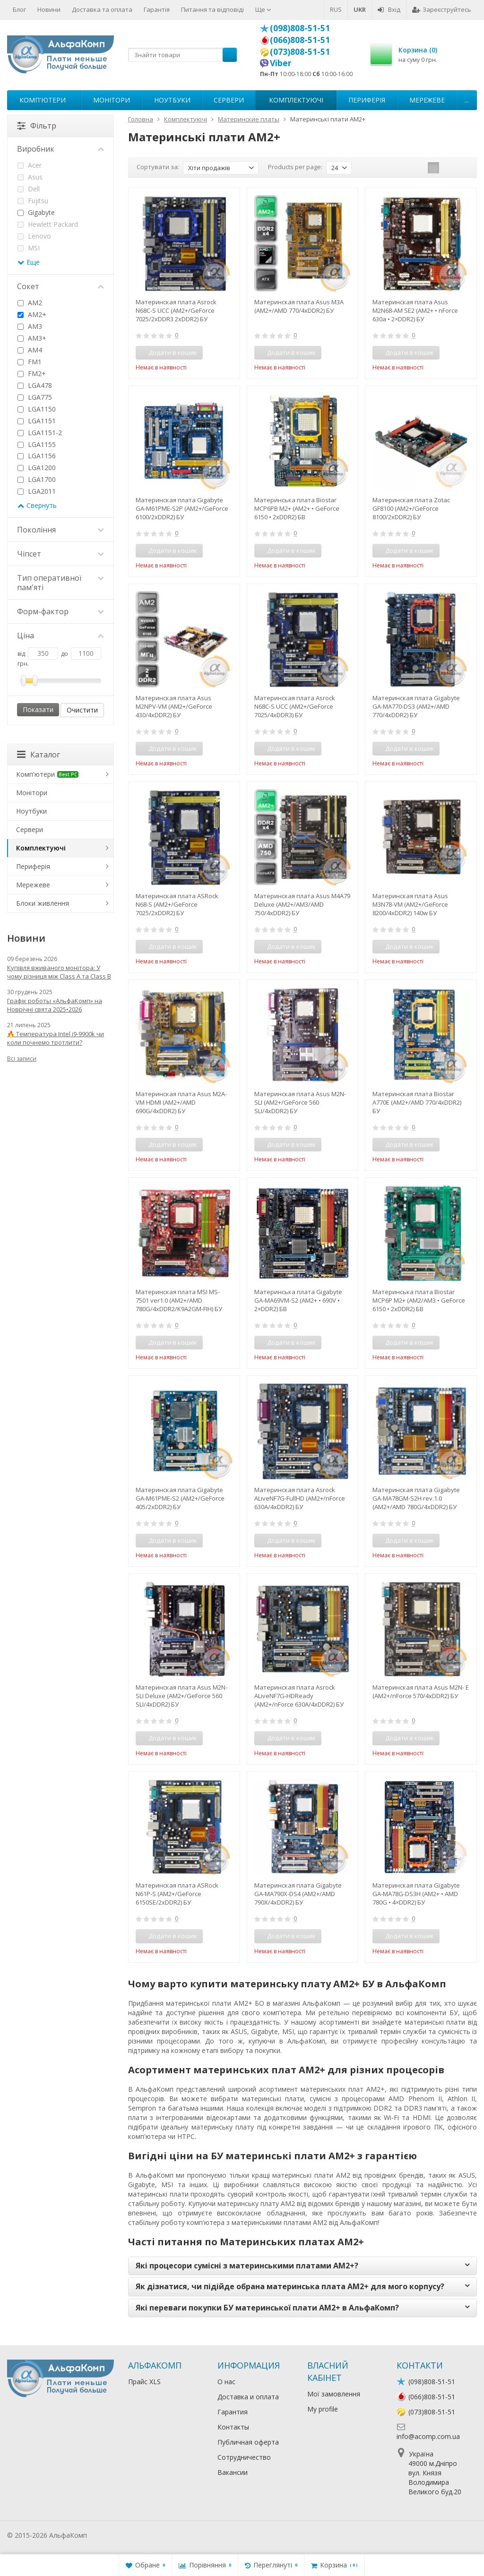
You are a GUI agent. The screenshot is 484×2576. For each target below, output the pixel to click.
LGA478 (34, 385)
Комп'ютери (42, 99)
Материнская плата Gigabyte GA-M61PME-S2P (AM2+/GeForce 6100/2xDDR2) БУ (182, 508)
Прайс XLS (144, 2381)
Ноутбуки (172, 99)
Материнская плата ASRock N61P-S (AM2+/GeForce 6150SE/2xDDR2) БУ (177, 1893)
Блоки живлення (42, 903)
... (467, 99)
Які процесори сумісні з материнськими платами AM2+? (247, 2265)
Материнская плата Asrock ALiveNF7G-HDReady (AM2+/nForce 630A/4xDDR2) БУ (299, 1696)
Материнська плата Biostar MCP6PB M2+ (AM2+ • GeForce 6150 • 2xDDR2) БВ (296, 508)
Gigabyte (36, 212)
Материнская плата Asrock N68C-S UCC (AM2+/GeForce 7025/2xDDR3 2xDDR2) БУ (176, 310)
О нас (226, 2381)
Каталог (38, 754)
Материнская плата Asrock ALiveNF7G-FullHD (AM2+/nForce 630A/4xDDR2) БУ (299, 1498)
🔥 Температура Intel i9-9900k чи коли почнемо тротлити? (55, 1038)
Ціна (60, 635)
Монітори (111, 99)
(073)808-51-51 (300, 51)
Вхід (389, 9)
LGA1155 (36, 444)
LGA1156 (36, 455)
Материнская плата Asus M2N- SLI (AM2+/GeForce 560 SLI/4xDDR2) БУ (300, 1102)
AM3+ (31, 338)
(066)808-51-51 (300, 39)
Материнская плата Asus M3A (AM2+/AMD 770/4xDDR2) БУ (299, 306)
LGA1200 (36, 467)
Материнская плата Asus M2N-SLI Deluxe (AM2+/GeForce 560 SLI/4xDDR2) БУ (181, 1696)
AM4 (29, 349)
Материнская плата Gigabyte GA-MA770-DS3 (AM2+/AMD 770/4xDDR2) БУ (416, 706)
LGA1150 (36, 408)
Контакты (233, 2426)
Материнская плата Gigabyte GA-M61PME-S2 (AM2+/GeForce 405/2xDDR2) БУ (180, 1498)
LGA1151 (36, 420)
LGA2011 (36, 491)
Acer (29, 165)
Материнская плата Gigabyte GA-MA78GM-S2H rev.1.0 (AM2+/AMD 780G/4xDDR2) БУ (416, 1498)
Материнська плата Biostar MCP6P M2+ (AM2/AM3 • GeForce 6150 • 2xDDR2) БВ (418, 1300)
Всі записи (21, 1059)
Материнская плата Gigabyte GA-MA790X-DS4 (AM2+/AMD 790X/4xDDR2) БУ (298, 1893)
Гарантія (157, 9)
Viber (281, 63)
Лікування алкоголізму (125, 2535)
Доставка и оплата (248, 2396)
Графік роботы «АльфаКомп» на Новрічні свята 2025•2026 (54, 1004)
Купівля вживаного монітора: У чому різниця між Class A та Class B (59, 971)
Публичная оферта (248, 2442)
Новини (48, 9)
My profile (322, 2408)
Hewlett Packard (47, 224)
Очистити (82, 709)
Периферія (366, 99)
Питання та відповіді (212, 9)
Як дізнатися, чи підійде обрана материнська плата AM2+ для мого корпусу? (290, 2286)
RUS (336, 9)
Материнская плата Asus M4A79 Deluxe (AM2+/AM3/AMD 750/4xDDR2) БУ (302, 904)
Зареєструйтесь (441, 9)
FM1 (29, 361)
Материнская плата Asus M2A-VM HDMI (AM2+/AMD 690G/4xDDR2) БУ (181, 1102)
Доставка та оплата (102, 9)
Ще (263, 9)
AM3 (29, 326)
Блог (19, 9)
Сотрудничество (244, 2457)
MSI (28, 247)
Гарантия (232, 2411)
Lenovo (34, 236)
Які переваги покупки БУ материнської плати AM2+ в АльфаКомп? (267, 2307)
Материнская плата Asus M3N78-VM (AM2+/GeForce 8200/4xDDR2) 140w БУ (410, 904)
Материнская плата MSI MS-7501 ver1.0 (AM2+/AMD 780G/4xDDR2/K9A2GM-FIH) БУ (179, 1300)
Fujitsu (32, 200)
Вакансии (232, 2472)
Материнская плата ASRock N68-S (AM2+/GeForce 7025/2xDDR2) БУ (177, 904)
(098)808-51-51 (300, 28)
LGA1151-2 (39, 432)
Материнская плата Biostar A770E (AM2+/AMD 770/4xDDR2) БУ (416, 1102)
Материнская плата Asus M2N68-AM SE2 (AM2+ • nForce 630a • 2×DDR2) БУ (415, 310)
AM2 (29, 302)
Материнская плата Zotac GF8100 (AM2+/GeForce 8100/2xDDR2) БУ (411, 508)
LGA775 (34, 397)
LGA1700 (36, 479)
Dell (28, 188)
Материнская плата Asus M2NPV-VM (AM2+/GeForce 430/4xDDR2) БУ (174, 706)
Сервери (229, 99)
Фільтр (36, 125)
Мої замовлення (333, 2393)
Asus (30, 176)
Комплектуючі (296, 99)
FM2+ (31, 373)
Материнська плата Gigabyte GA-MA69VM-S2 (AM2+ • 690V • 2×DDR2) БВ (298, 1300)
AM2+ (31, 314)
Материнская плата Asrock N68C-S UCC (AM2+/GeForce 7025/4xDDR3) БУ (294, 706)
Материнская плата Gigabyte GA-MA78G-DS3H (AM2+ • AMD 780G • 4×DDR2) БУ (416, 1893)
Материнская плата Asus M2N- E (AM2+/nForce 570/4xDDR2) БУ (420, 1691)
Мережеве (427, 99)
